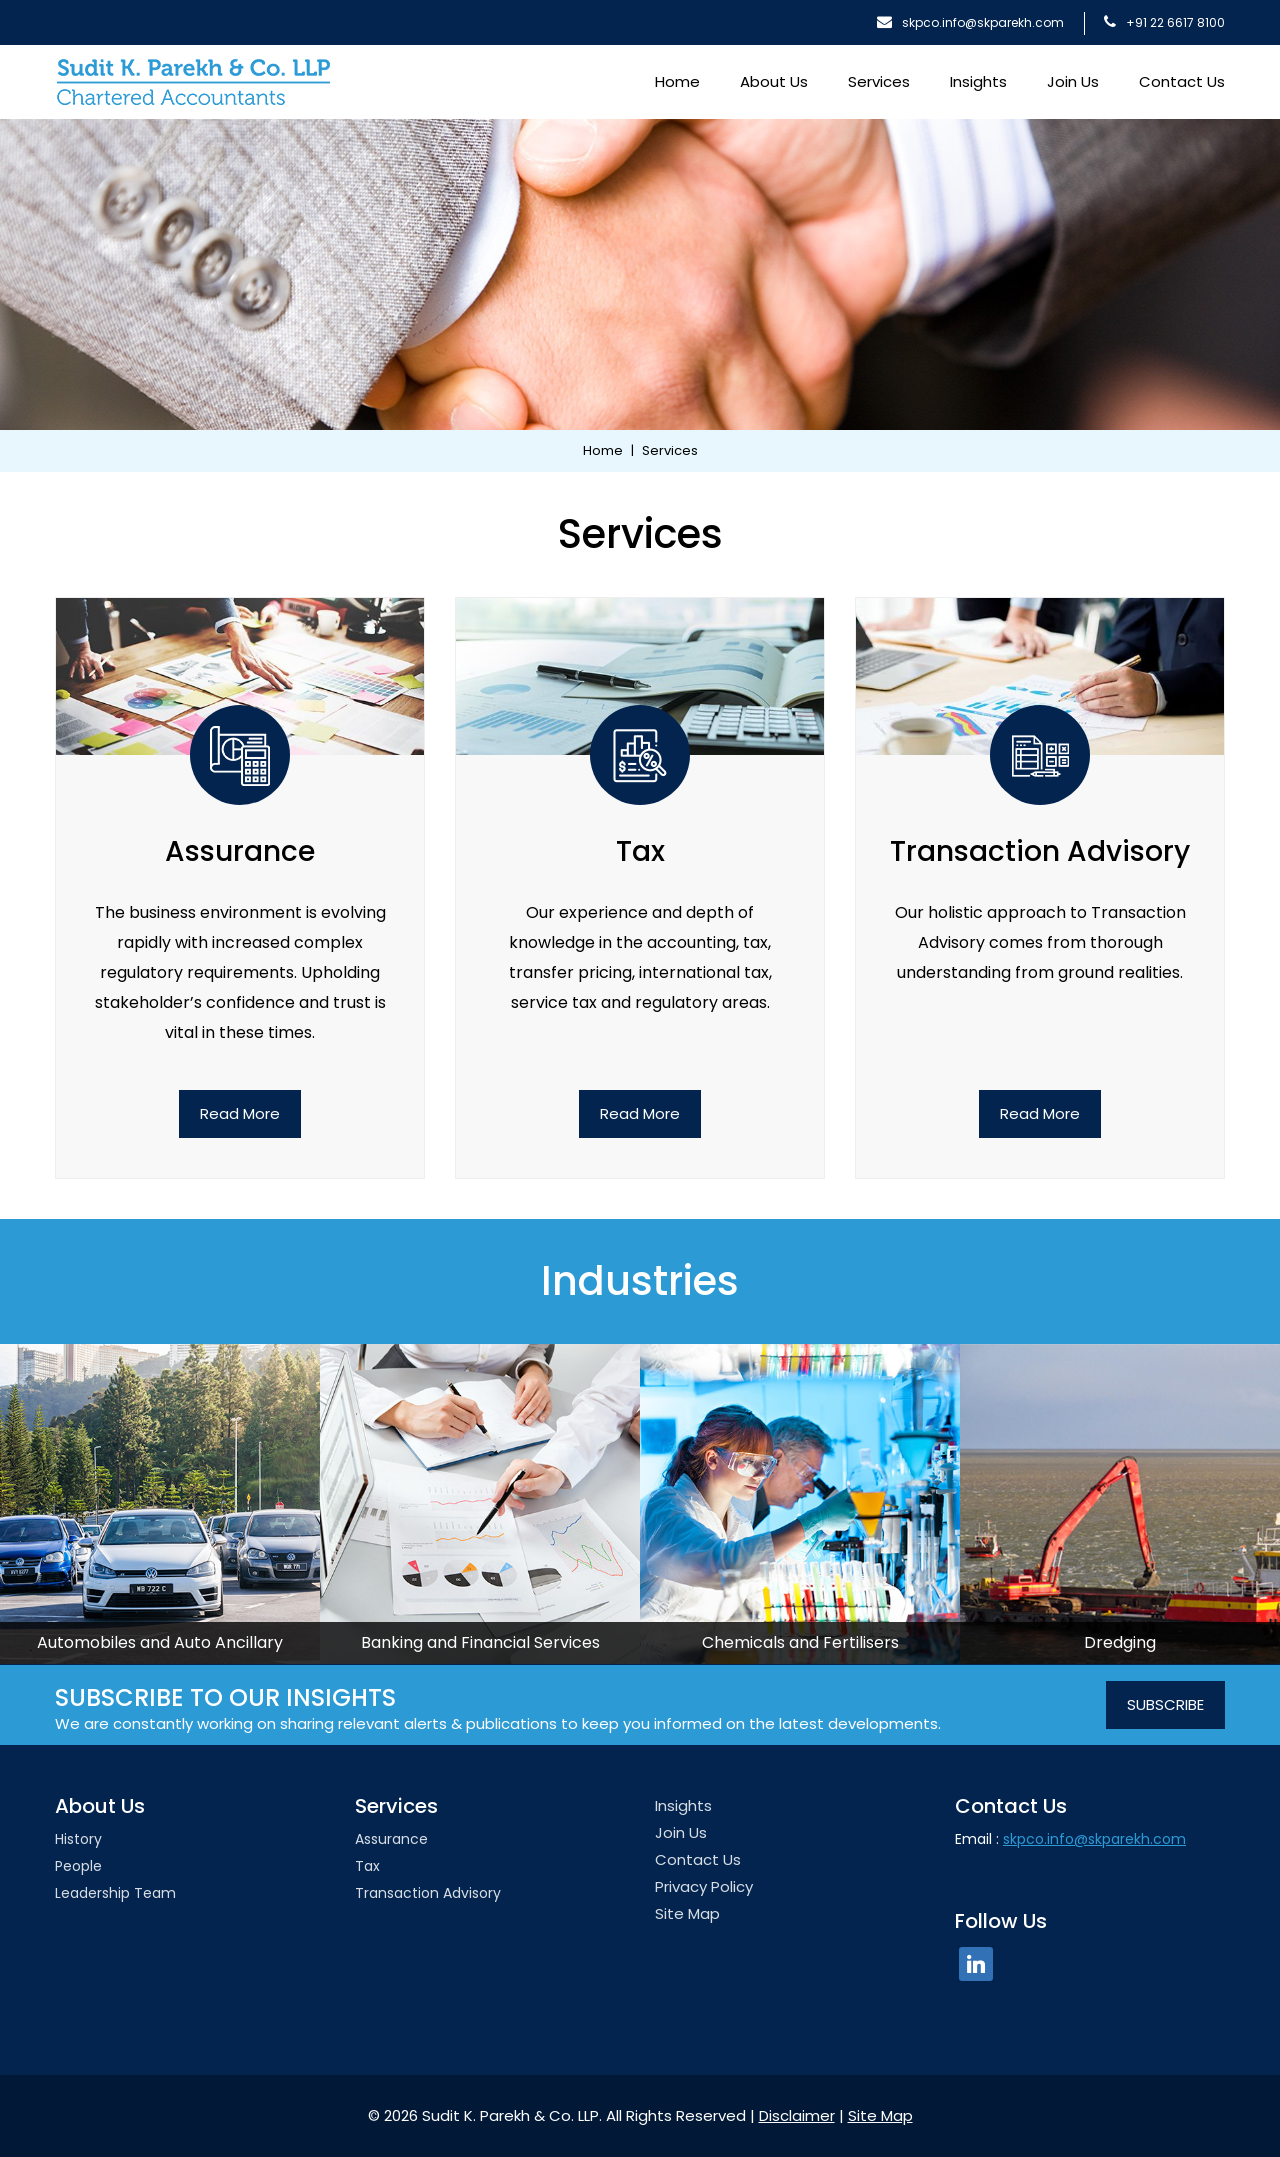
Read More (240, 1113)
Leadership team (115, 1893)
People (78, 1866)
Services (879, 81)
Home (677, 81)
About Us (774, 81)
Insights (978, 81)
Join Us (1073, 81)
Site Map (687, 1913)
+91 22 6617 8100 (1164, 22)
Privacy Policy (704, 1886)
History (78, 1839)
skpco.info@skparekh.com (970, 22)
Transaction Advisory (428, 1893)
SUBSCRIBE (1165, 1704)
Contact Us (1182, 81)
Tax (367, 1866)
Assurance (391, 1839)
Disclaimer (797, 2115)
